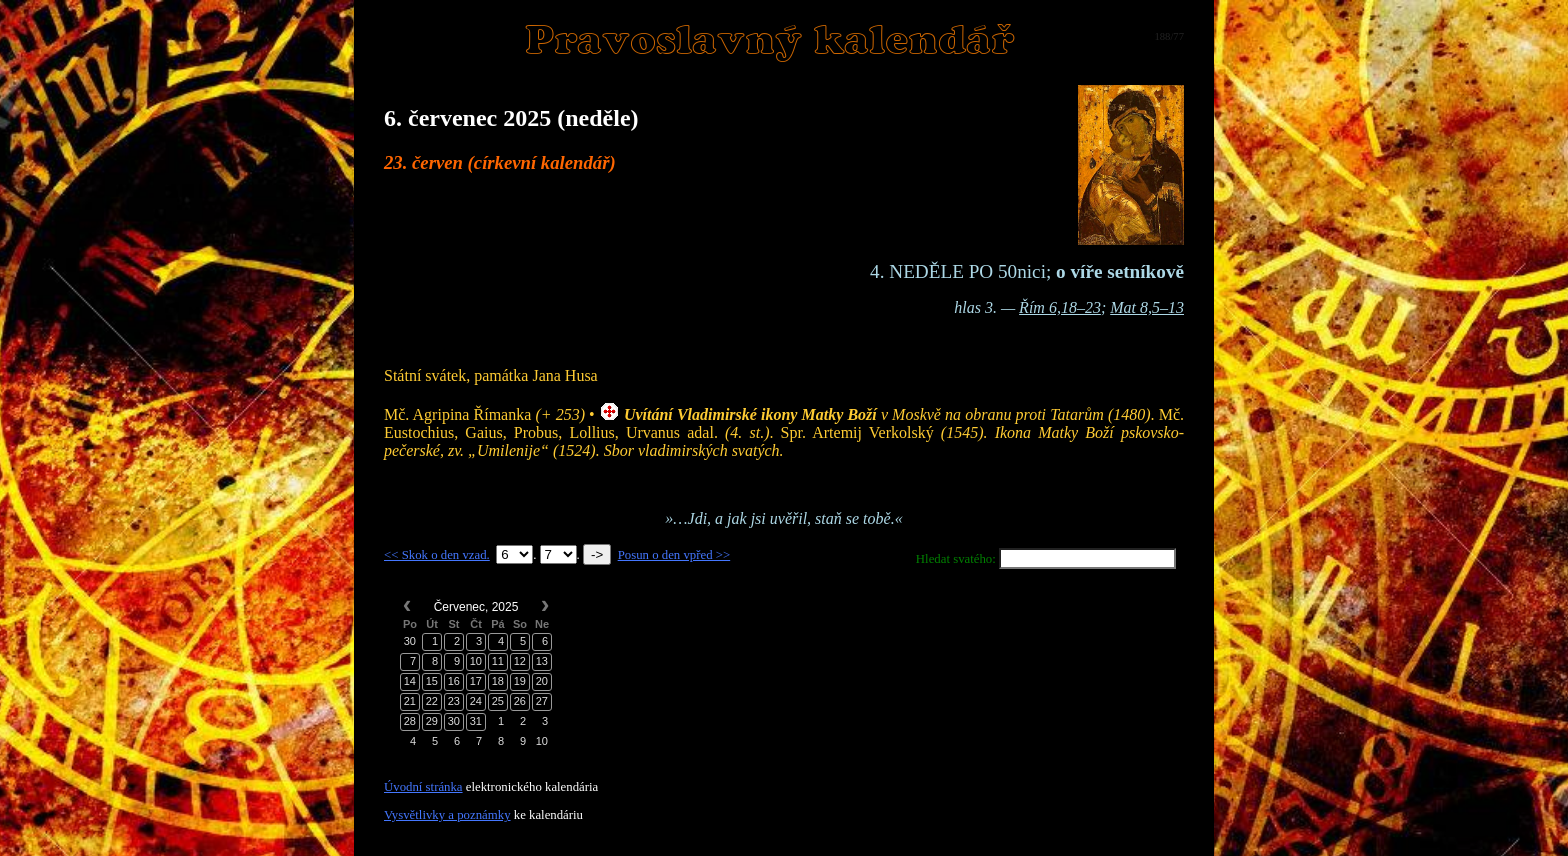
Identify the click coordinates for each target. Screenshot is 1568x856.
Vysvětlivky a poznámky (447, 815)
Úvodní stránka (423, 787)
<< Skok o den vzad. (437, 555)
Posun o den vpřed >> (674, 555)
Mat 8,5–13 (1147, 307)
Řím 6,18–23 (1060, 307)
